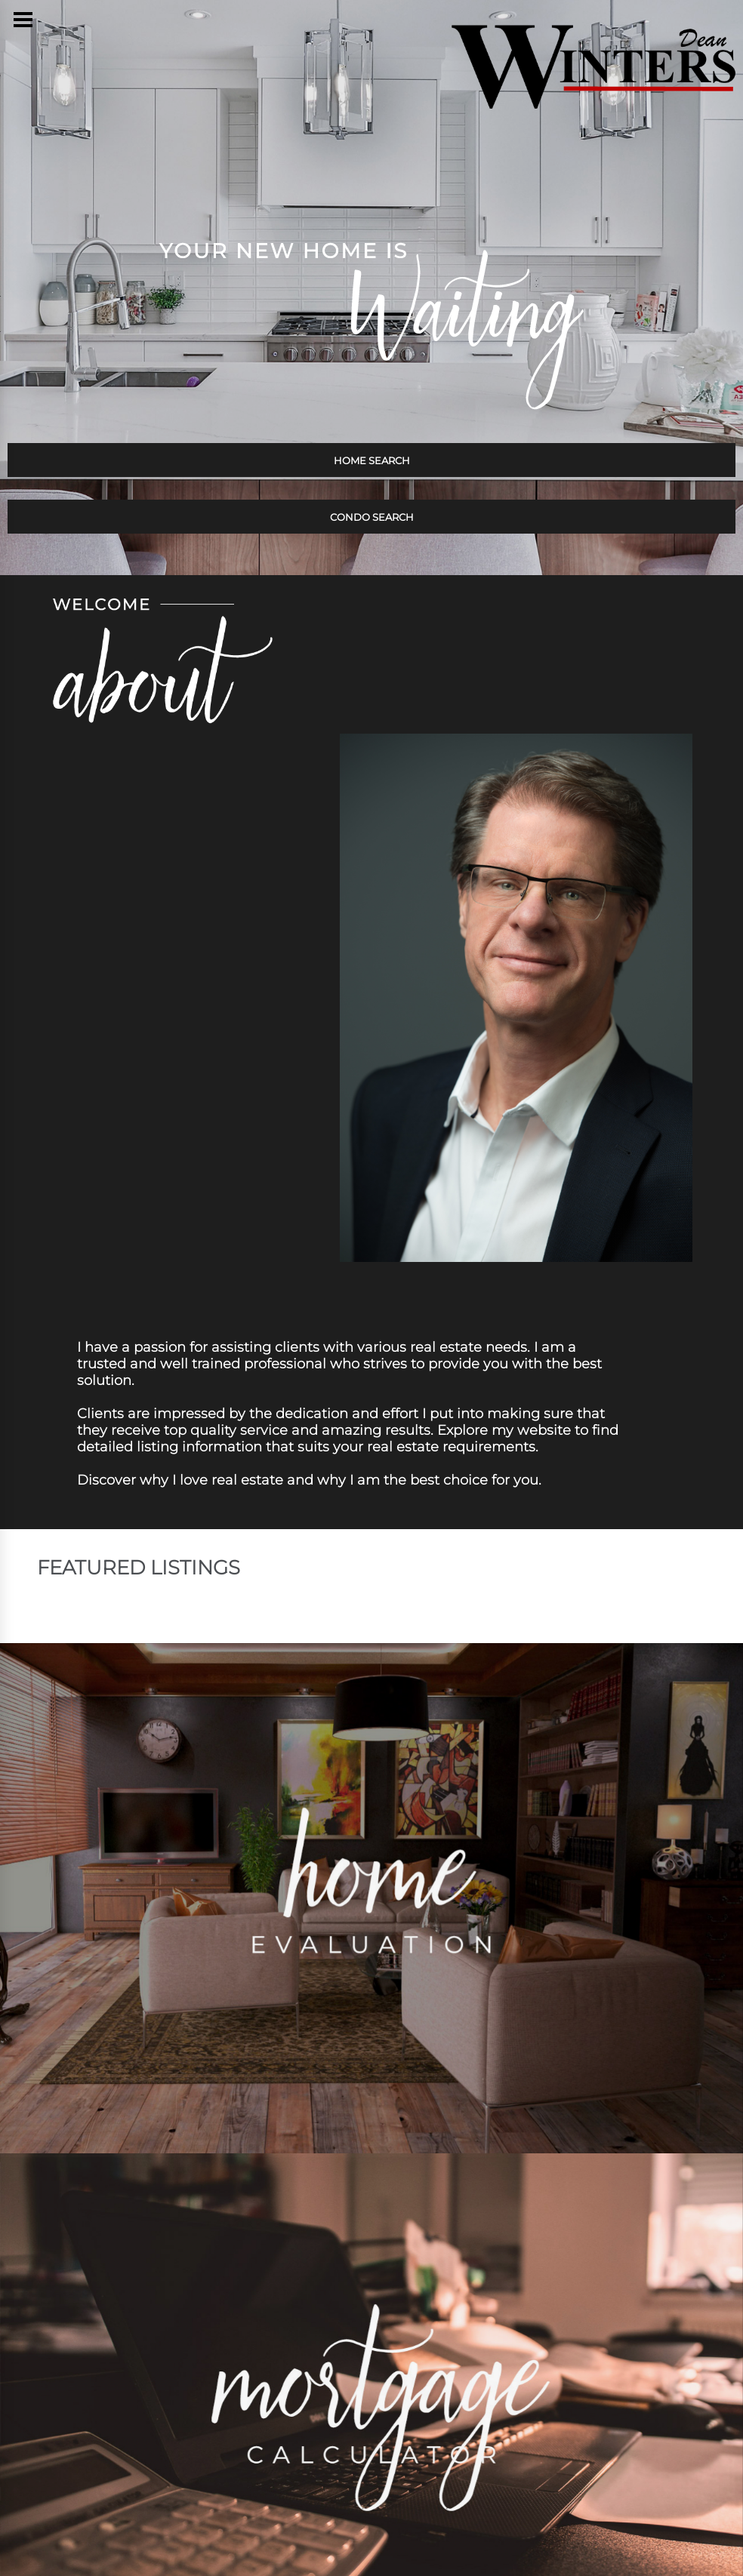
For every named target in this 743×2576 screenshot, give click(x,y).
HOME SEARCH (372, 460)
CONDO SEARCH (372, 517)
